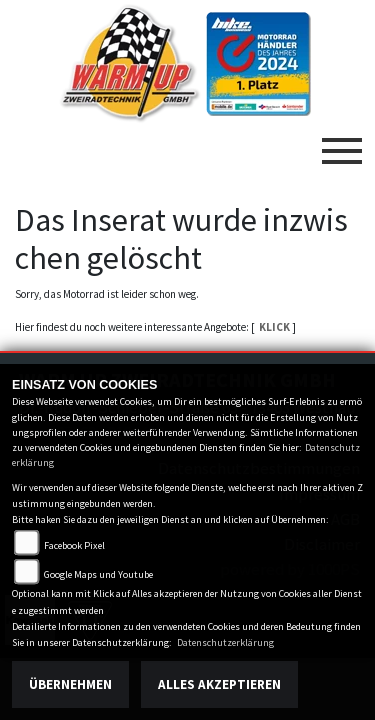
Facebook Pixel (74, 545)
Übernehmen (70, 684)
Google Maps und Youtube (98, 574)
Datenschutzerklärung (225, 642)
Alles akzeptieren (219, 684)
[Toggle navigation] (342, 143)
